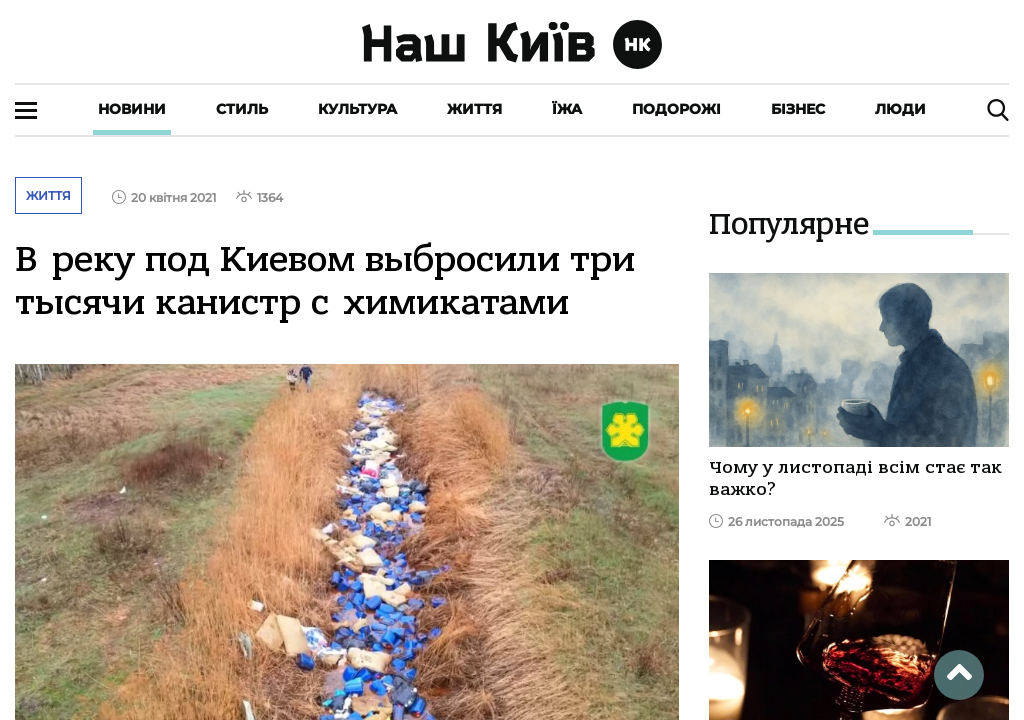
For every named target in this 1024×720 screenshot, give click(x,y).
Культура (357, 109)
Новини (132, 109)
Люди (900, 109)
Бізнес (798, 109)
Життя (474, 109)
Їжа (567, 109)
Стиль (242, 109)
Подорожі (676, 109)
